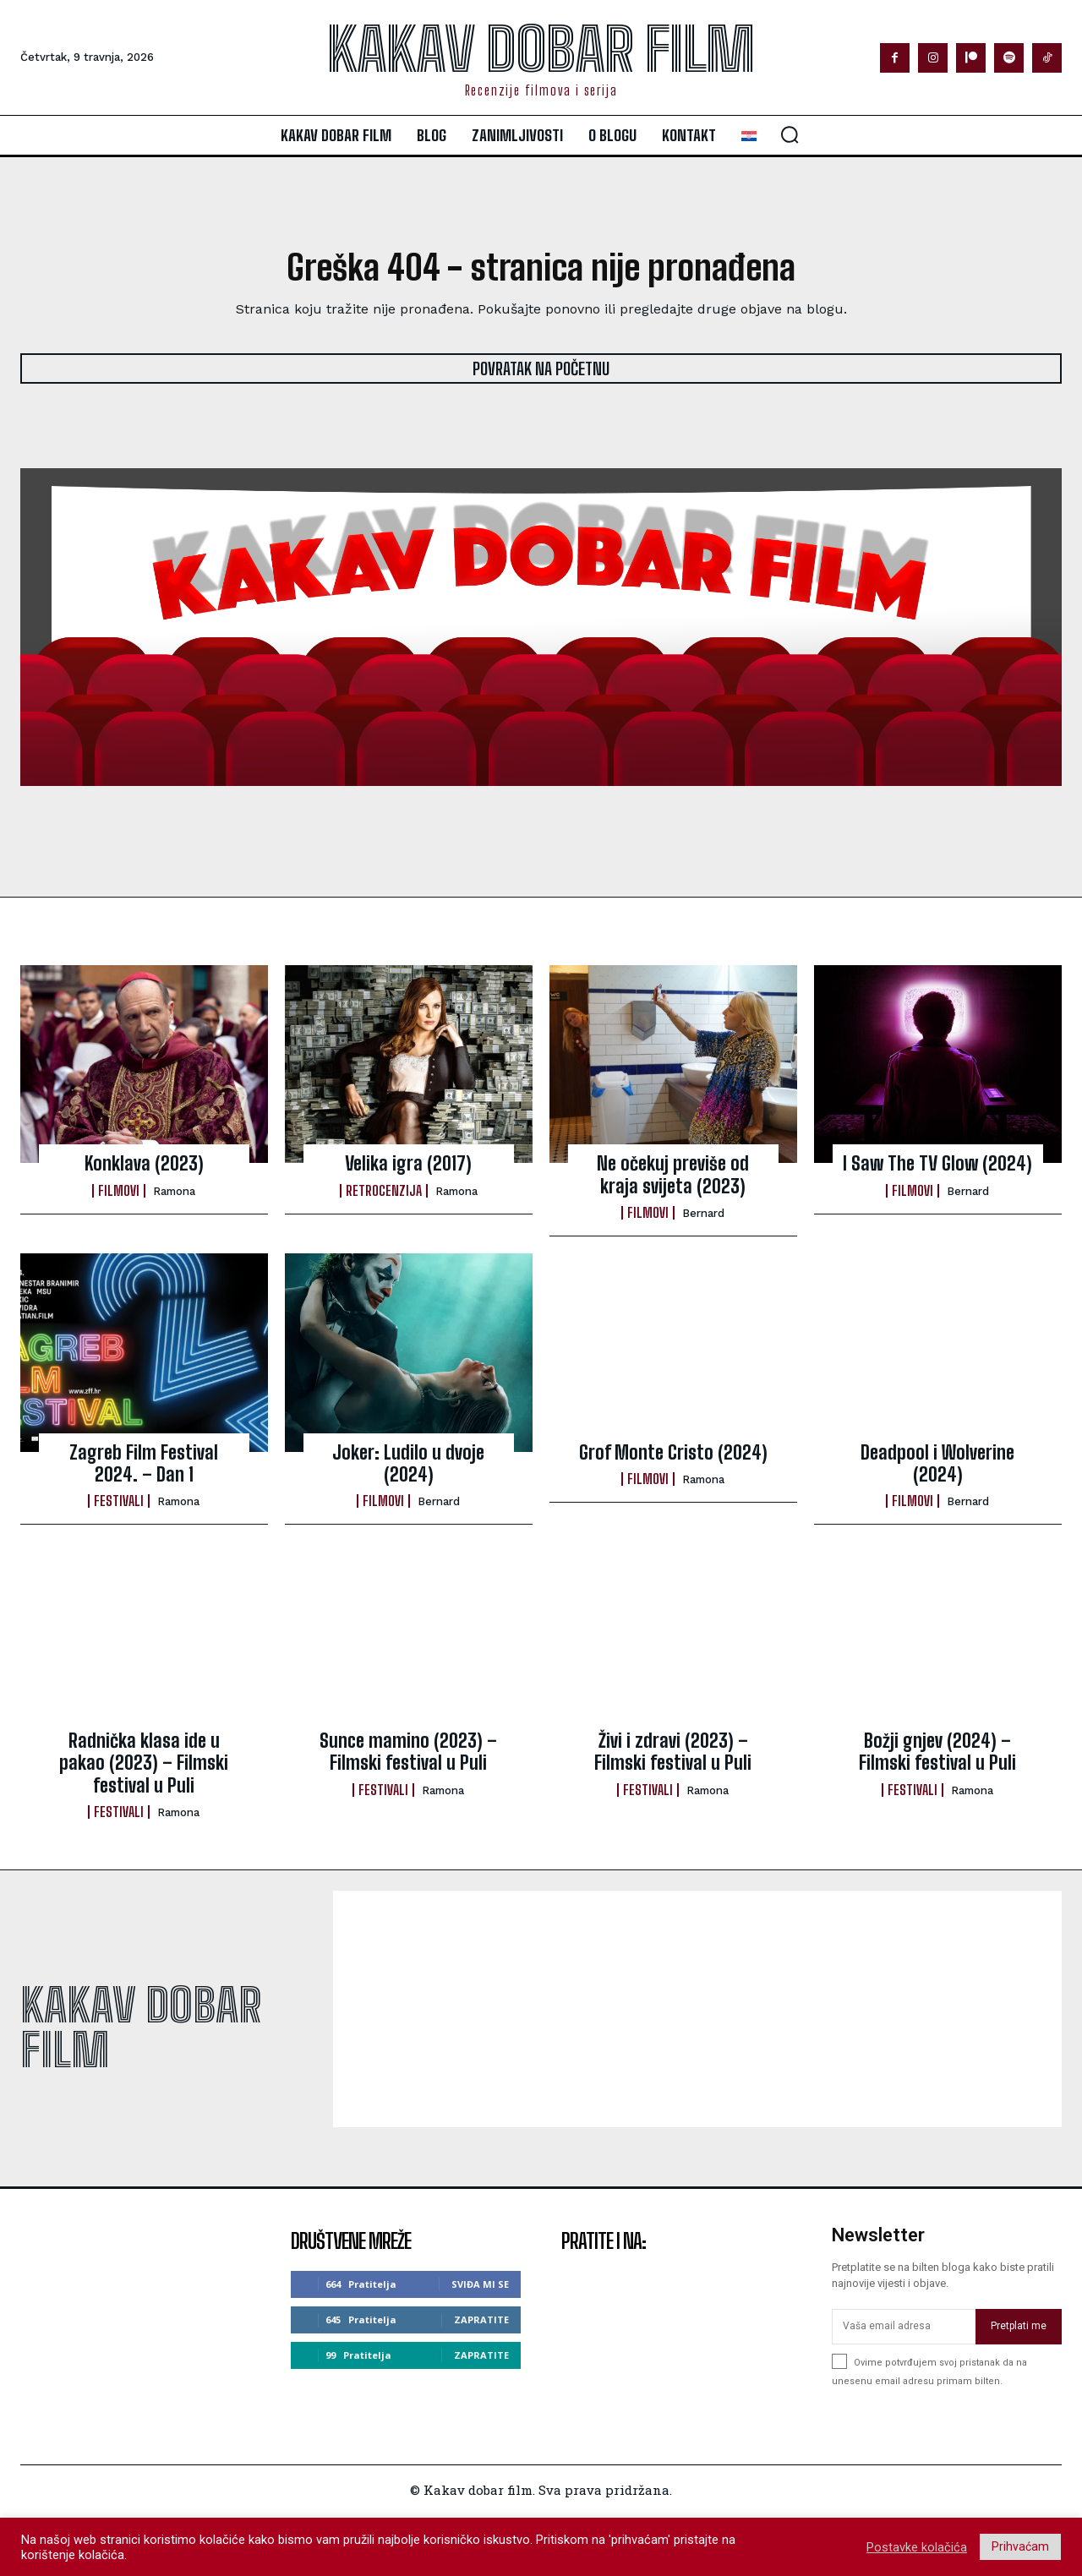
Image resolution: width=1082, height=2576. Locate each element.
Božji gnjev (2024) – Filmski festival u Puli (937, 1751)
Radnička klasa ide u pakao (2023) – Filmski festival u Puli (143, 1763)
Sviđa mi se (480, 2284)
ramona (174, 1191)
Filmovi (118, 1191)
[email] (903, 2326)
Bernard (703, 1214)
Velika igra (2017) (408, 1164)
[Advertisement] (697, 2009)
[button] (789, 134)
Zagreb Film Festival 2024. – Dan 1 (143, 1463)
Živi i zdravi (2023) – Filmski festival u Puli (672, 1751)
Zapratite (481, 2319)
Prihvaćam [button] (1020, 2546)
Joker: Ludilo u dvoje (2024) (408, 1463)
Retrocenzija (384, 1191)
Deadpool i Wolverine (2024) (937, 1463)
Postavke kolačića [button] (916, 2547)
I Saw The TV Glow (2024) (937, 1164)
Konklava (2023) (144, 1164)
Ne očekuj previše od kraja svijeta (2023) (673, 1175)
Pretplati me (1018, 2327)
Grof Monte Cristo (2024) (673, 1452)
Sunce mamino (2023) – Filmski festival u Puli (408, 1751)
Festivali (119, 1502)
